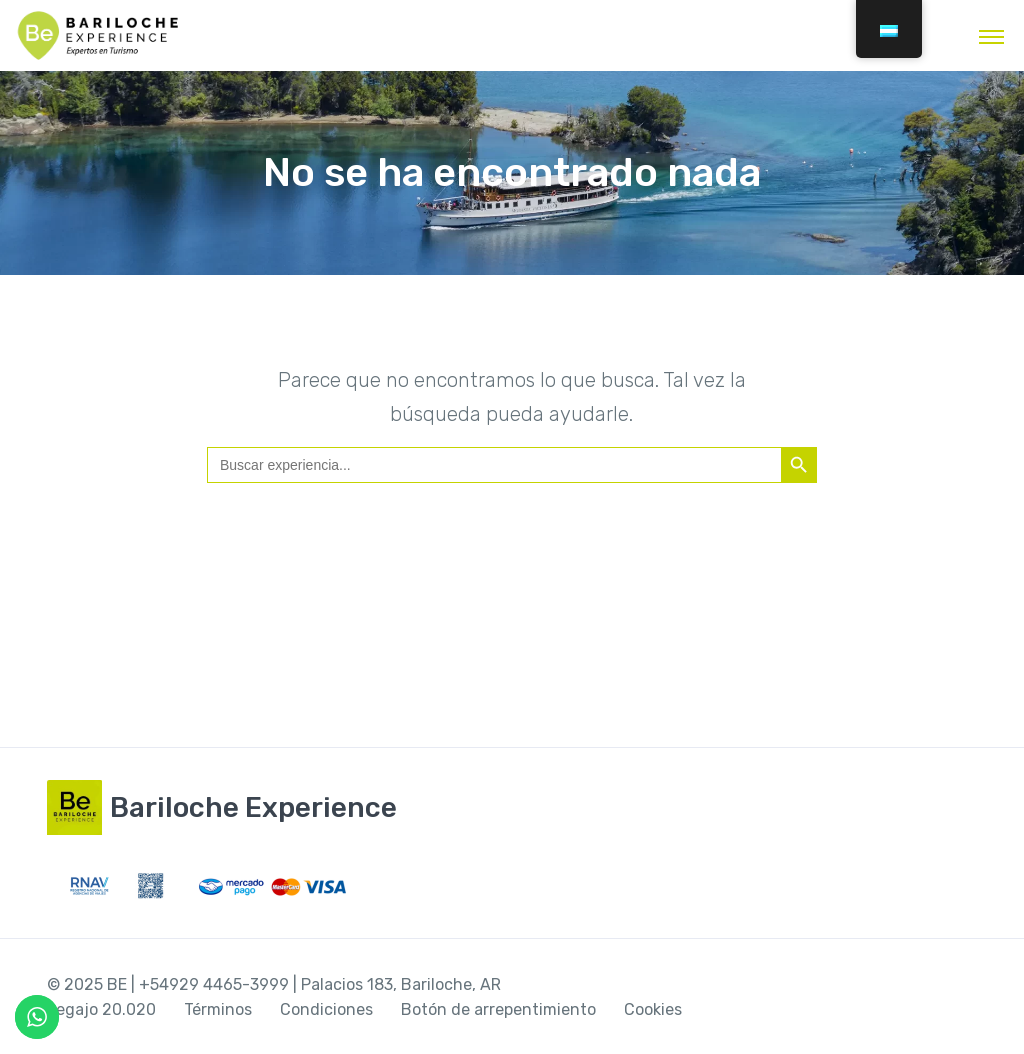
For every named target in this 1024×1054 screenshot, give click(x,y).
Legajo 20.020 (101, 1009)
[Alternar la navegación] (991, 36)
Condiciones (326, 1009)
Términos (218, 1009)
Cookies (653, 1009)
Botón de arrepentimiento (498, 1009)
